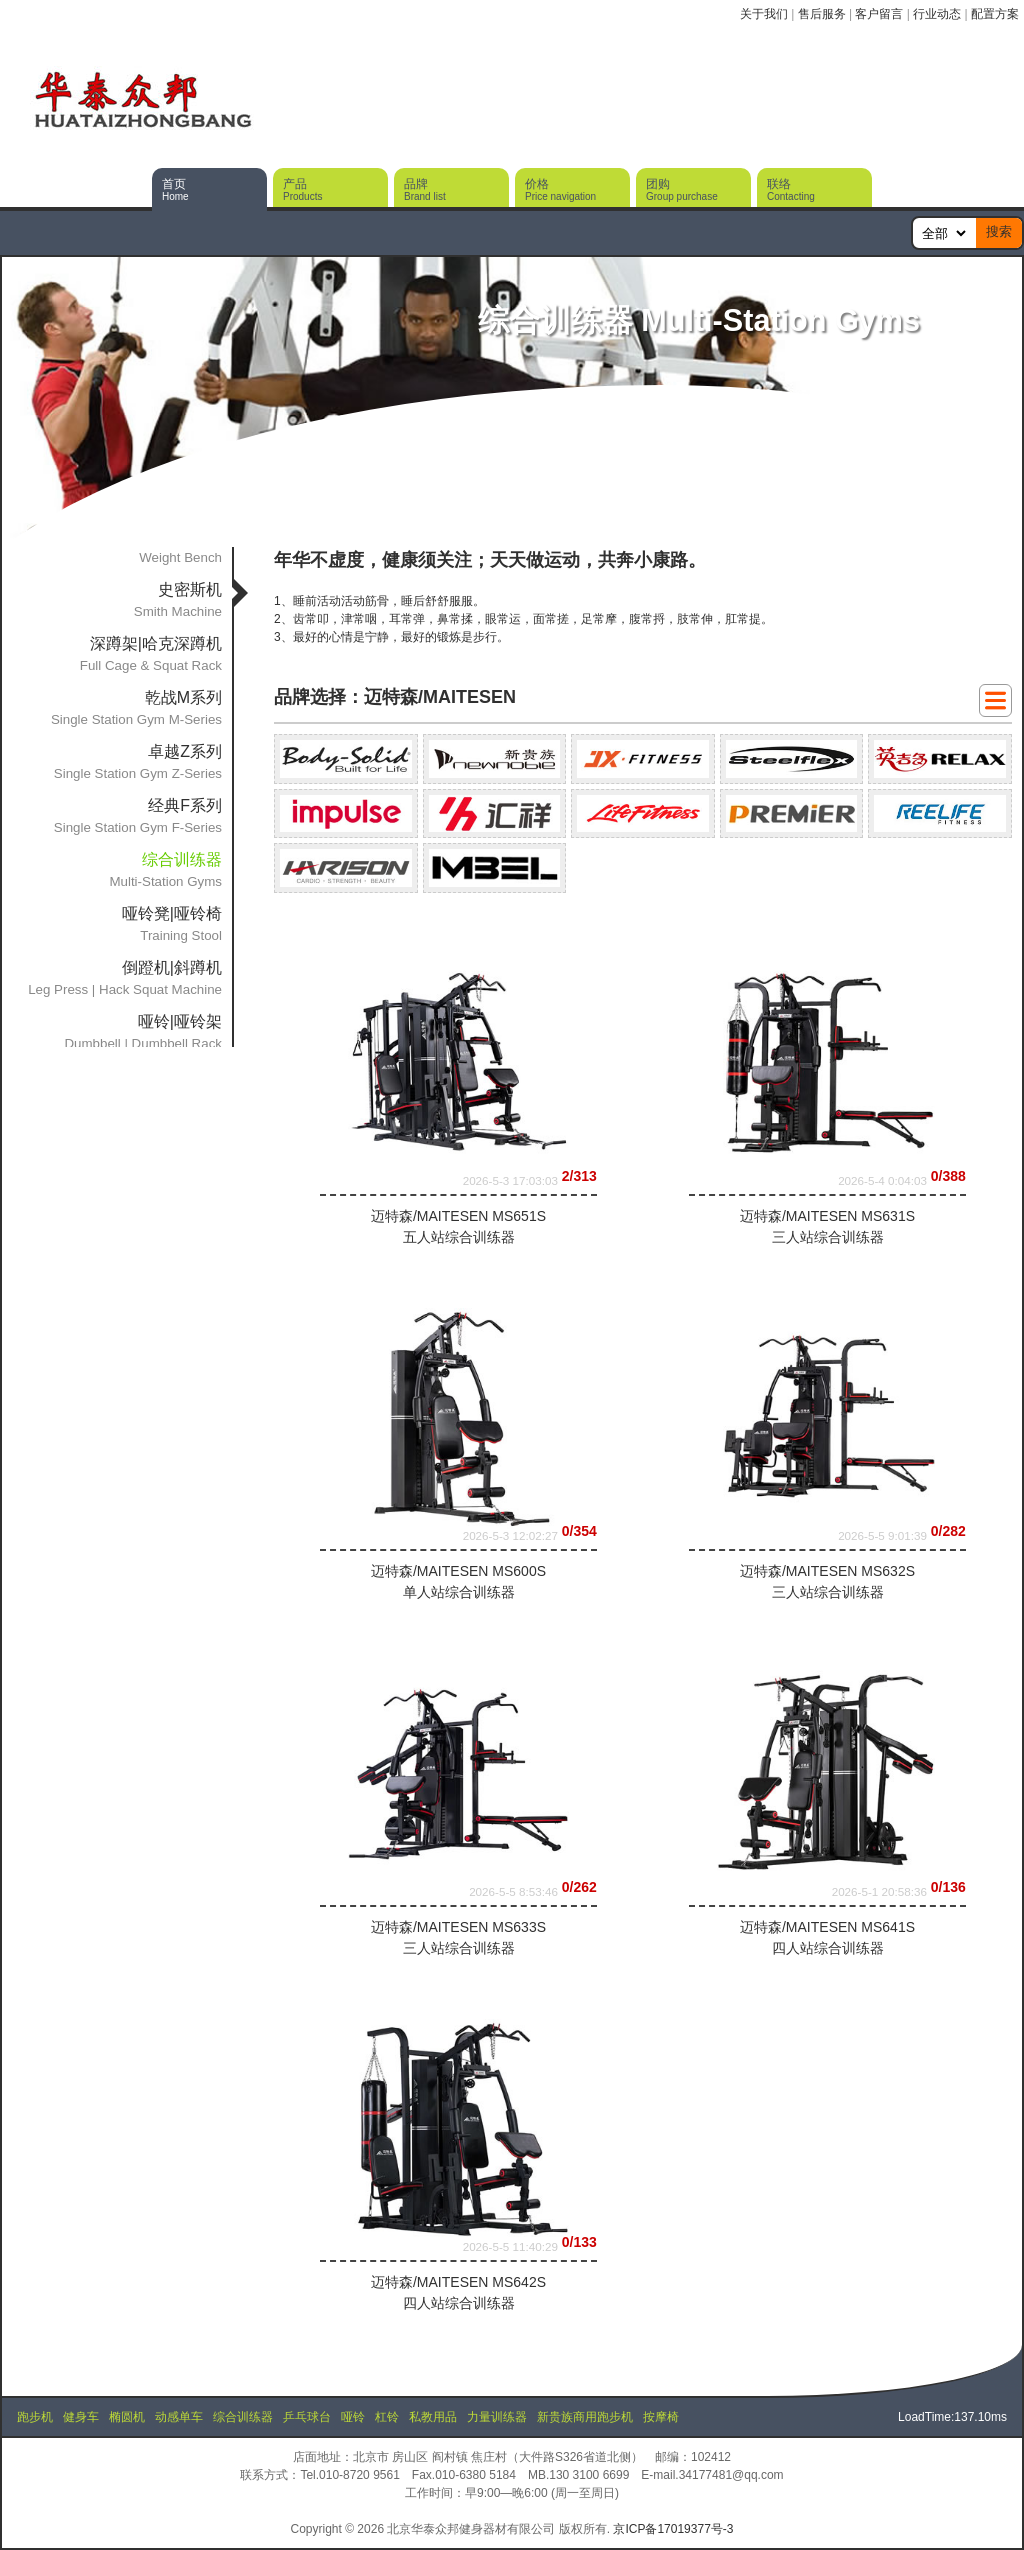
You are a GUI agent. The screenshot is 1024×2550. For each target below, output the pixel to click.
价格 (560, 189)
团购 (682, 189)
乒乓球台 (307, 2417)
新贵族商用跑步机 (585, 2417)
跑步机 (35, 2417)
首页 (175, 189)
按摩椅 (661, 2417)
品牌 (425, 189)
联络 (791, 189)
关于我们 (764, 14)
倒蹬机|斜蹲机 (172, 967)
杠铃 (387, 2417)
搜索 (999, 231)
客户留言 (879, 14)
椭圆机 (127, 2417)
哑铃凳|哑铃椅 (172, 913)
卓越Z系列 (185, 751)
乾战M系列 (183, 697)
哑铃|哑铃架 (180, 1021)
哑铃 (353, 2417)
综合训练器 (243, 2417)
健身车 (81, 2417)
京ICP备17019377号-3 (673, 2529)
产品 (302, 189)
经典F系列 (185, 805)
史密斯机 (190, 589)
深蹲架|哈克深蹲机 (156, 643)
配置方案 (995, 14)
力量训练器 (497, 2417)
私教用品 (433, 2417)
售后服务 (822, 14)
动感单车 (179, 2417)
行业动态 (937, 14)
